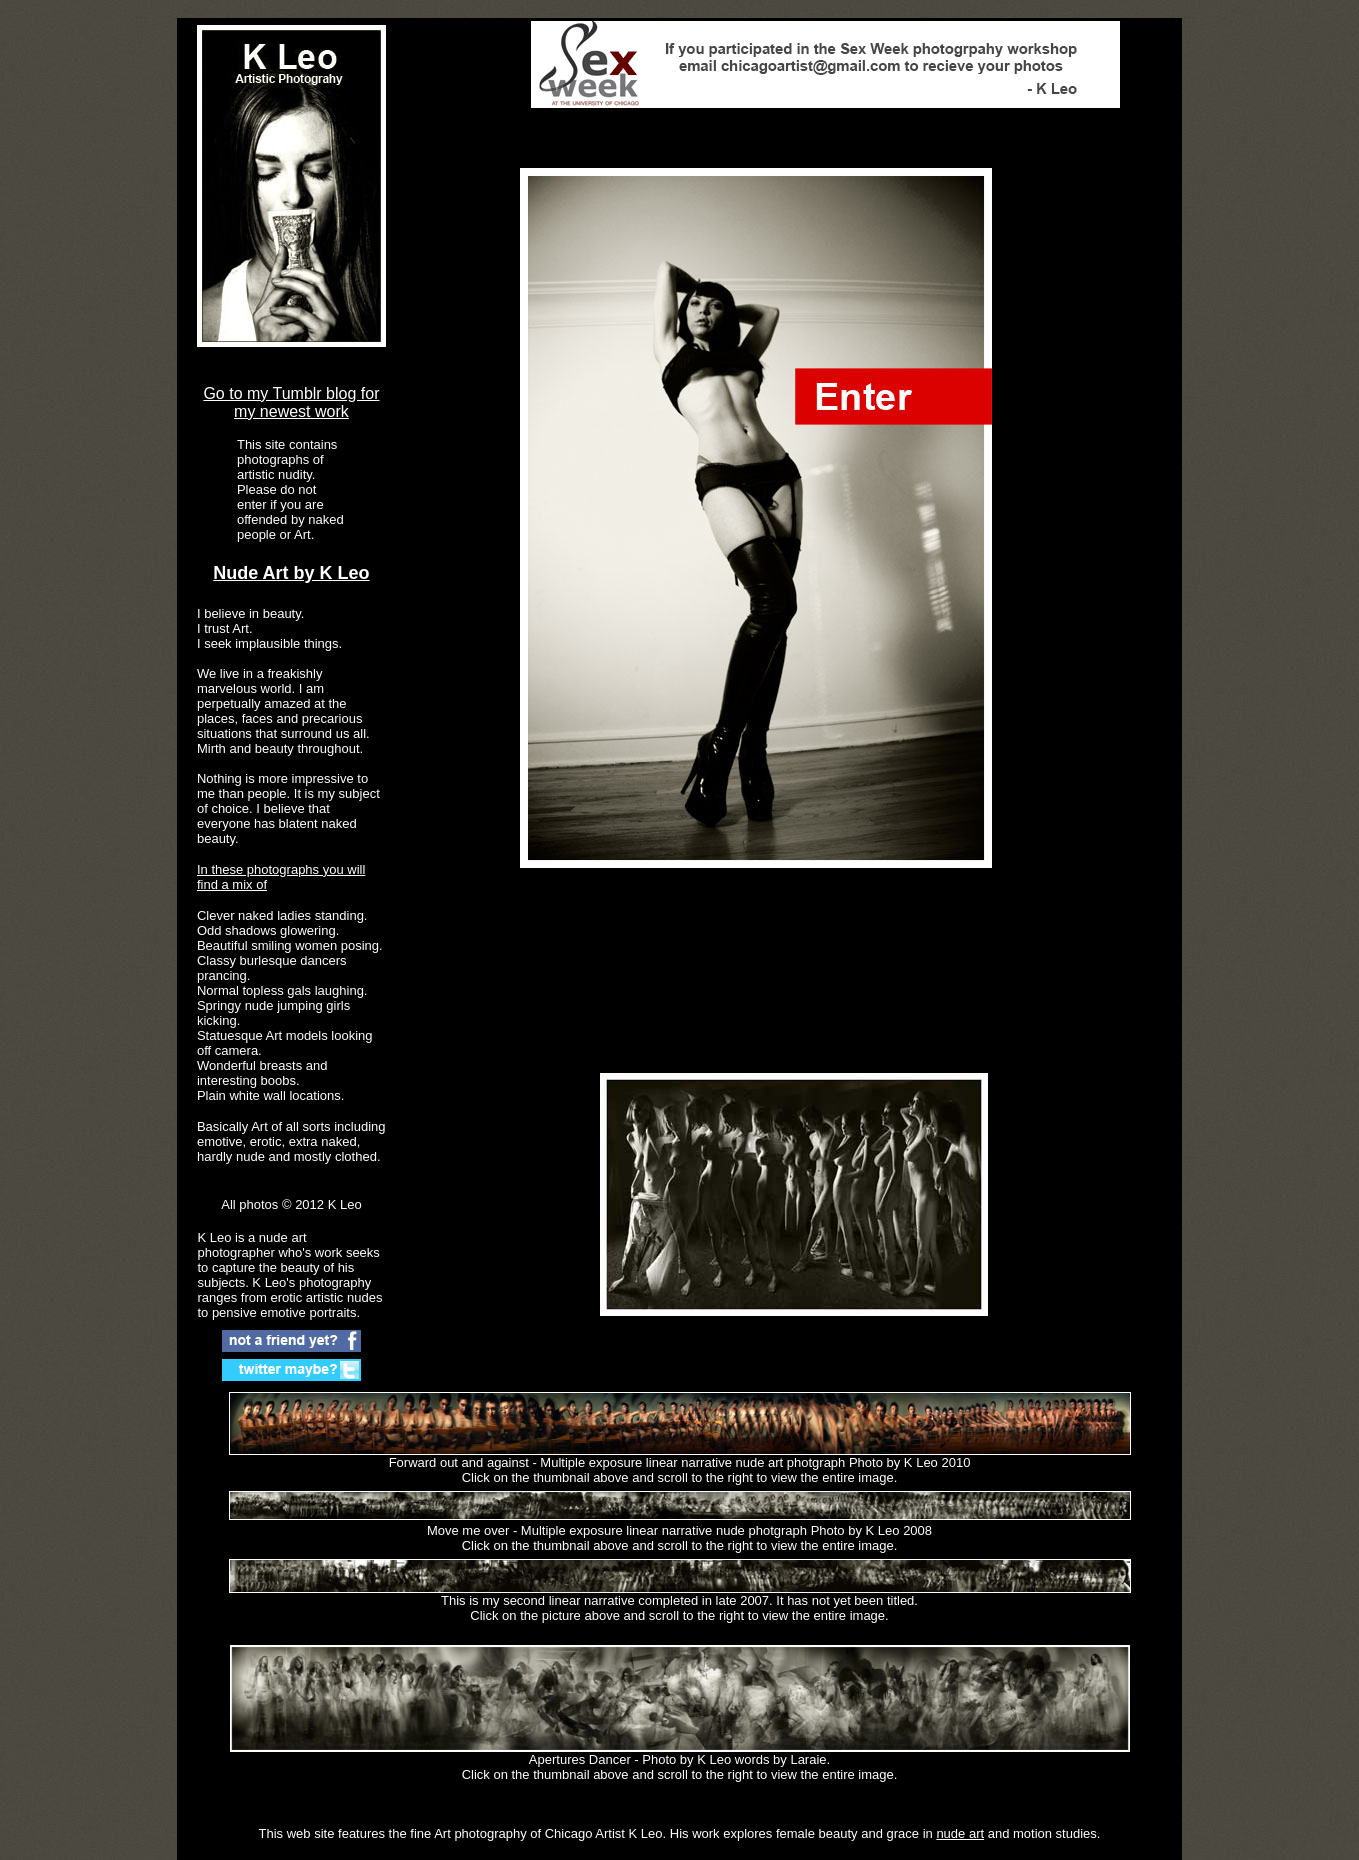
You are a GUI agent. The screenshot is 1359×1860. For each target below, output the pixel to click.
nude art (960, 1833)
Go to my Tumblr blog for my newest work (291, 402)
